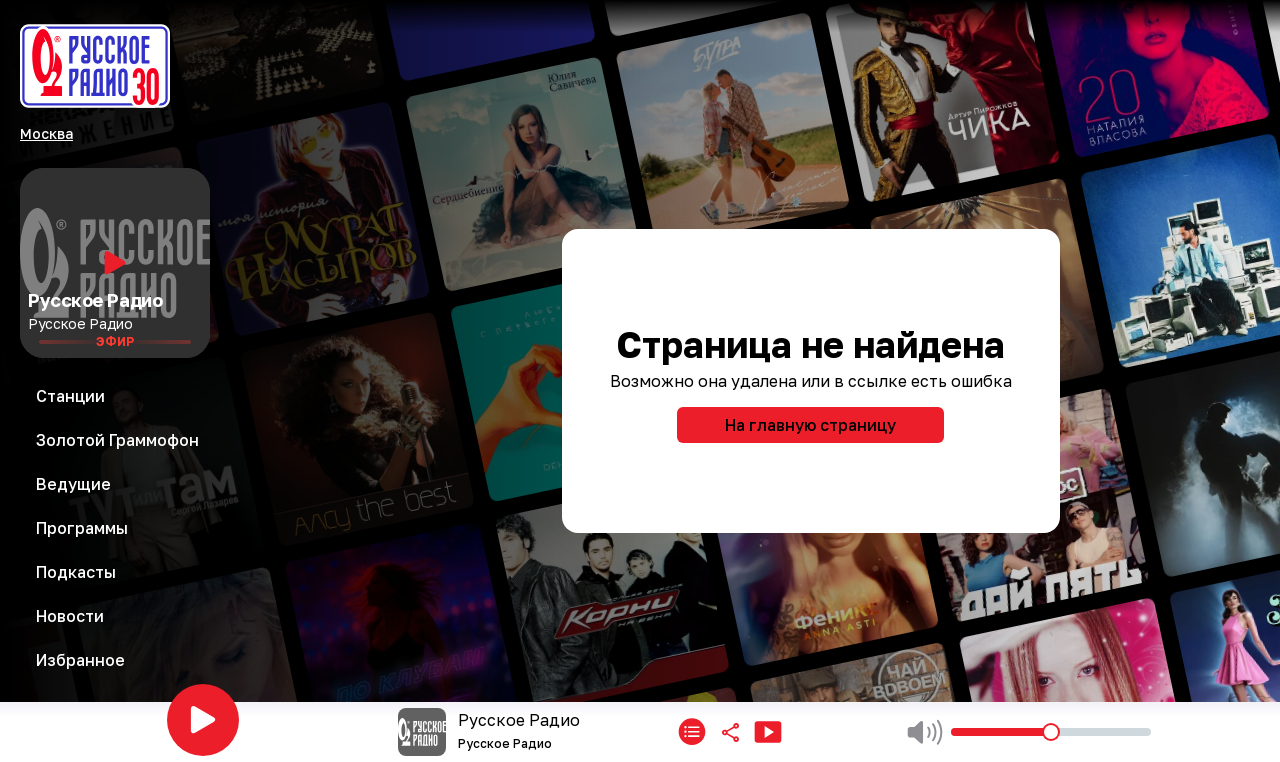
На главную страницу (810, 425)
